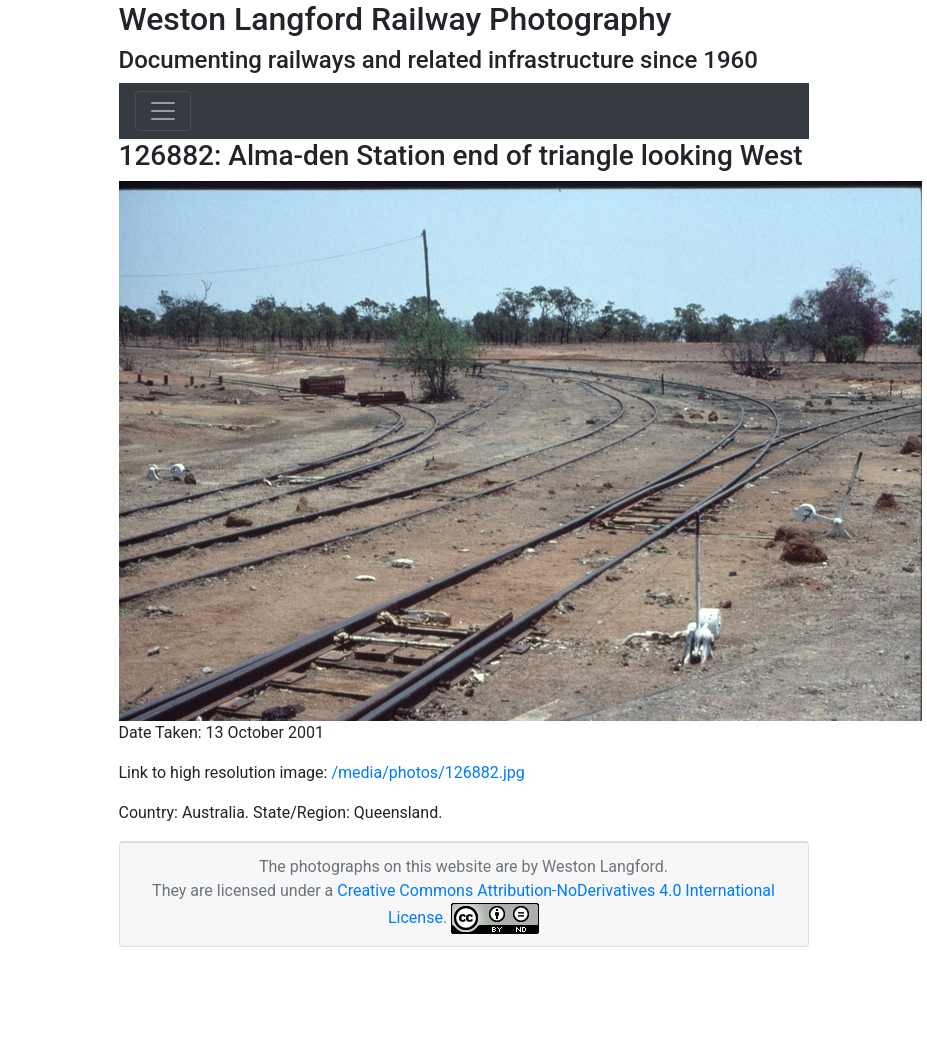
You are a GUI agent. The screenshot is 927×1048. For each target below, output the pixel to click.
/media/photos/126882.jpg (427, 772)
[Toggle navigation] (163, 111)
